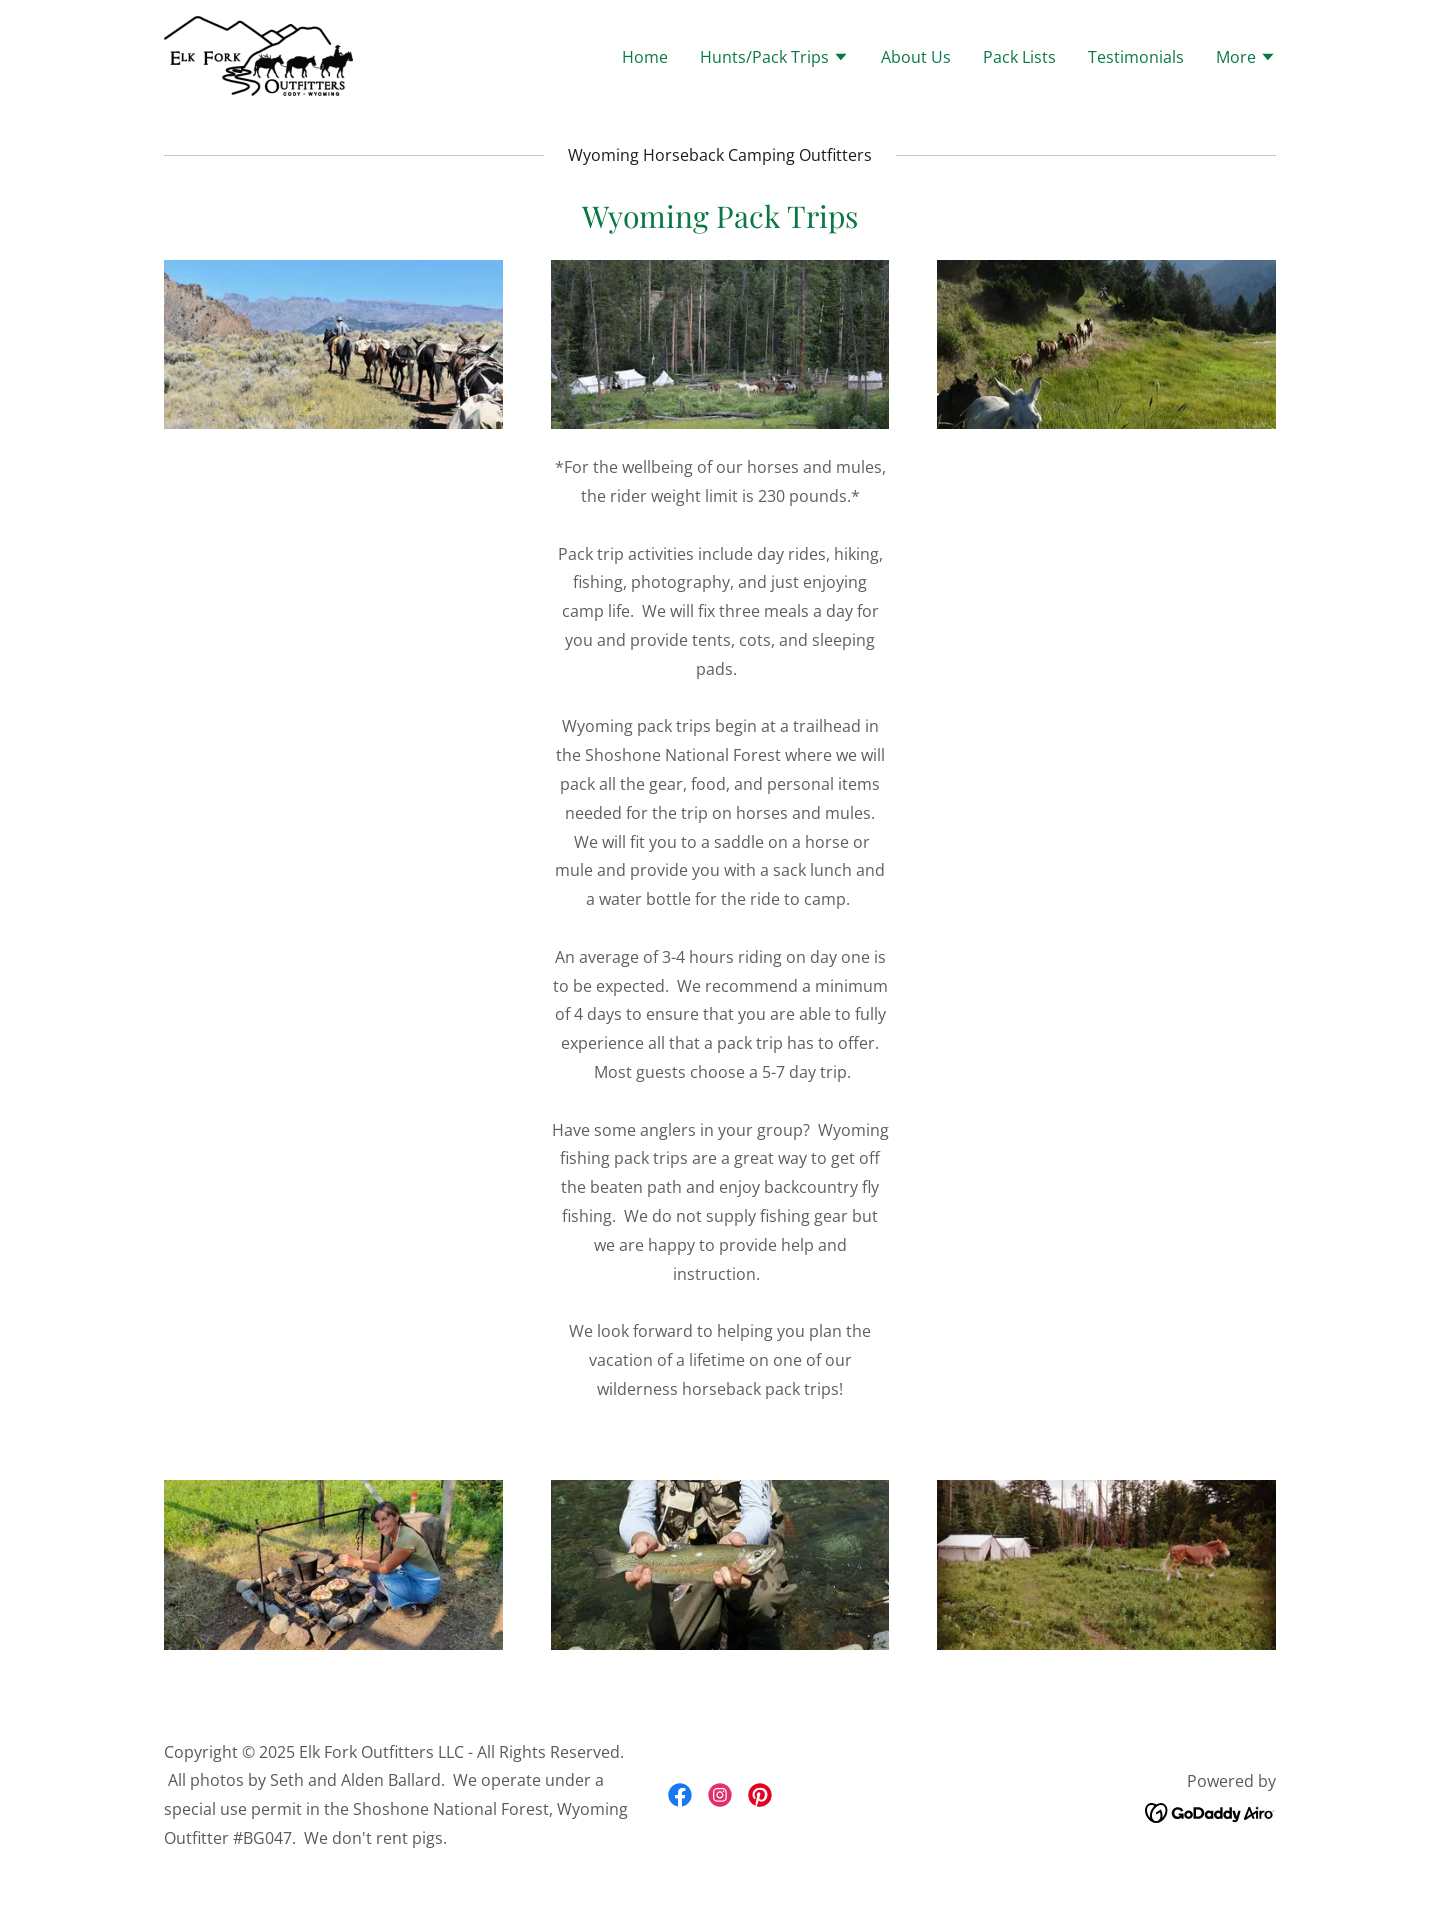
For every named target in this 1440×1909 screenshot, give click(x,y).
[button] (774, 59)
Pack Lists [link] (1019, 57)
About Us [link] (916, 57)
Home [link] (645, 57)
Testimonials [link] (1136, 57)
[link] (258, 54)
